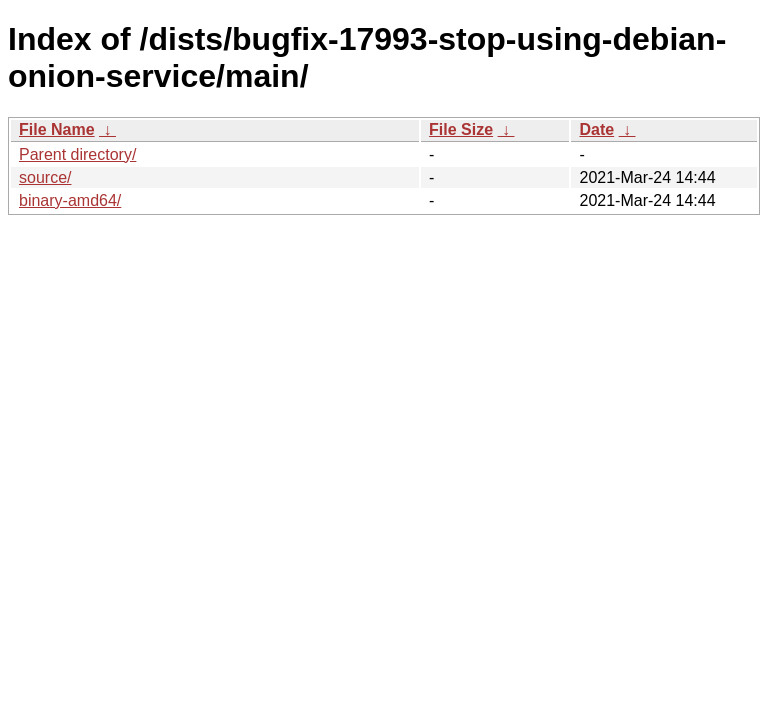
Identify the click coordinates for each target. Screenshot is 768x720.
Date (596, 129)
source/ (45, 177)
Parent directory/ (77, 154)
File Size (461, 129)
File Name (57, 129)
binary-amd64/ (70, 200)
